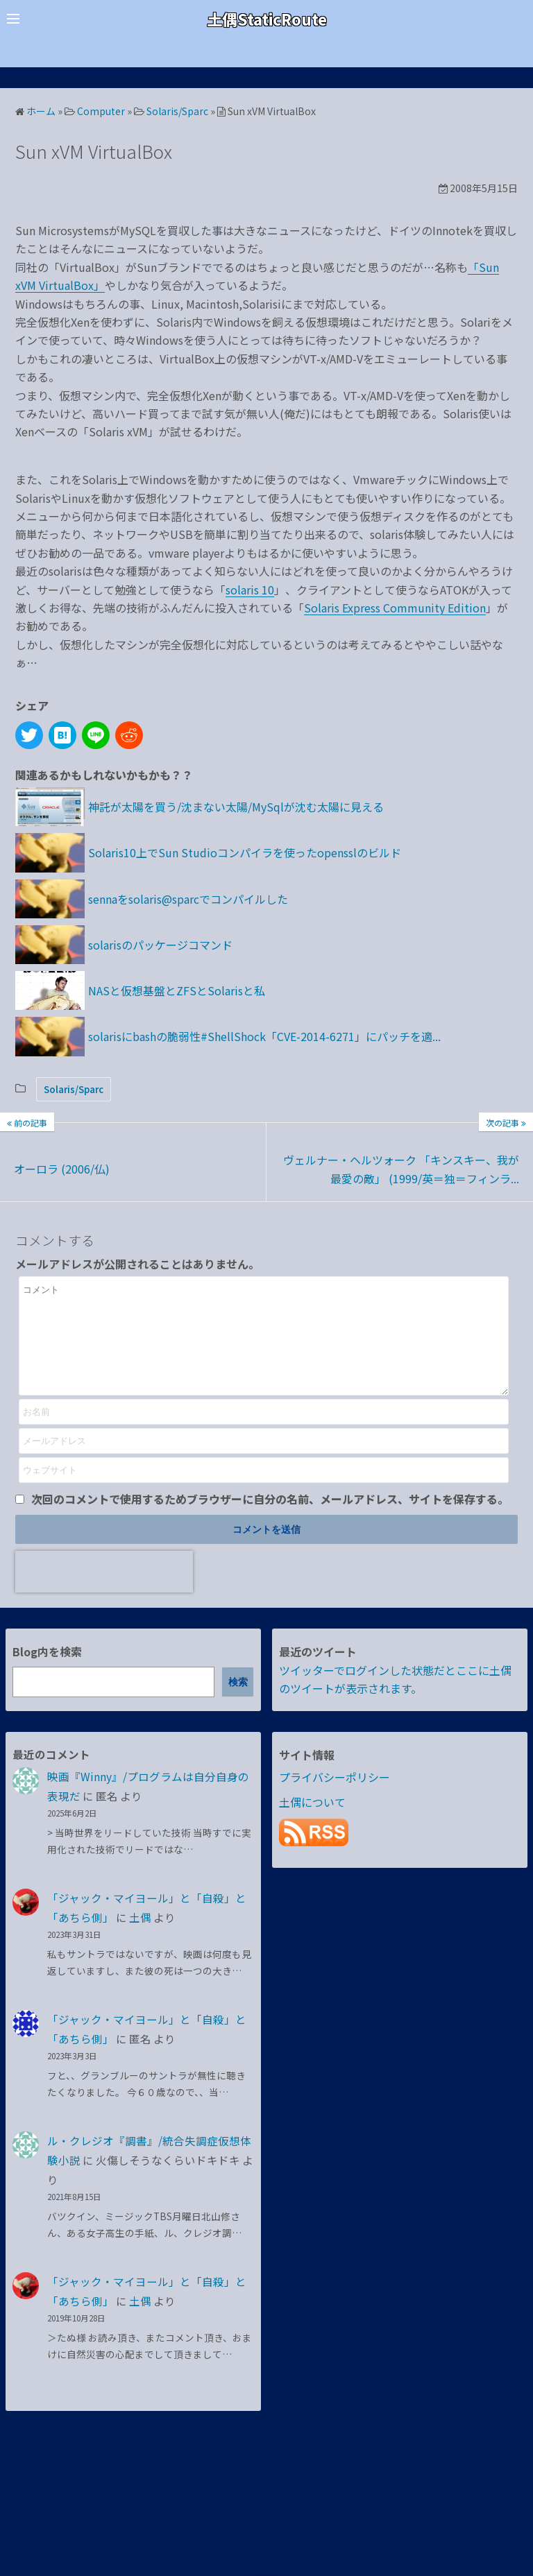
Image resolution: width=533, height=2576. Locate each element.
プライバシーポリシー (334, 1797)
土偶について (312, 1822)
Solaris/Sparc (73, 1089)
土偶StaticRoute (266, 18)
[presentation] (104, 1592)
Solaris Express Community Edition (395, 607)
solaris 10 (250, 589)
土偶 (140, 1938)
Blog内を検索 (47, 1672)
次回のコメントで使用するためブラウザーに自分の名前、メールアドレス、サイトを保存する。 (270, 1519)
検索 (238, 1702)
